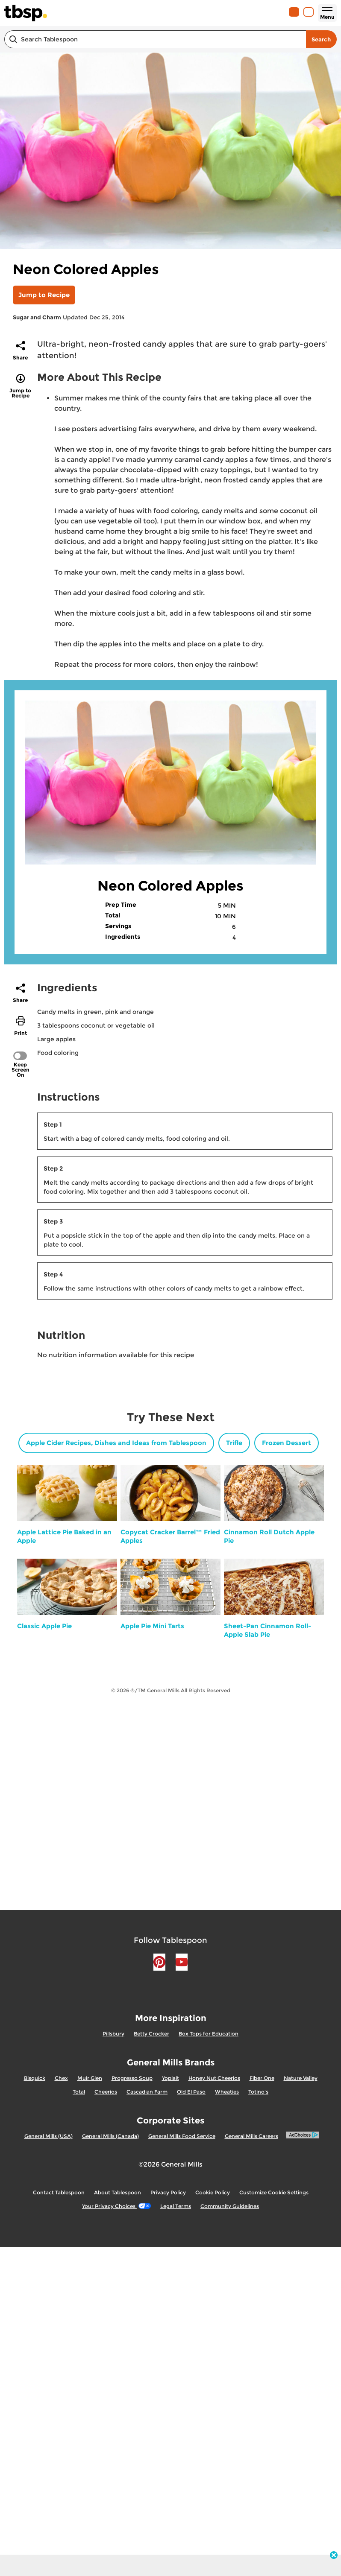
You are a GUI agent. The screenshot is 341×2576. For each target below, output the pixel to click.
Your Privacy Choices (116, 2206)
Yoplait (170, 2078)
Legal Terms (175, 2206)
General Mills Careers (251, 2136)
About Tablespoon (117, 2192)
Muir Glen (89, 2078)
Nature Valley (300, 2078)
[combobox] (155, 39)
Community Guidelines (229, 2206)
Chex (61, 2078)
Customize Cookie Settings (274, 2192)
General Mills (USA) (48, 2136)
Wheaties (227, 2091)
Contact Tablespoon (59, 2192)
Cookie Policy (212, 2192)
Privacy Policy (168, 2192)
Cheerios (105, 2091)
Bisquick (34, 2078)
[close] (334, 2556)
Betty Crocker (151, 2033)
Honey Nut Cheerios (214, 2078)
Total (79, 2091)
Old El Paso (191, 2091)
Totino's (258, 2091)
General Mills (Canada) (110, 2136)
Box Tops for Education (208, 2033)
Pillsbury (113, 2033)
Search (321, 39)
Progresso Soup (132, 2078)
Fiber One (262, 2078)
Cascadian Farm (147, 2091)
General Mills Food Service (181, 2136)
